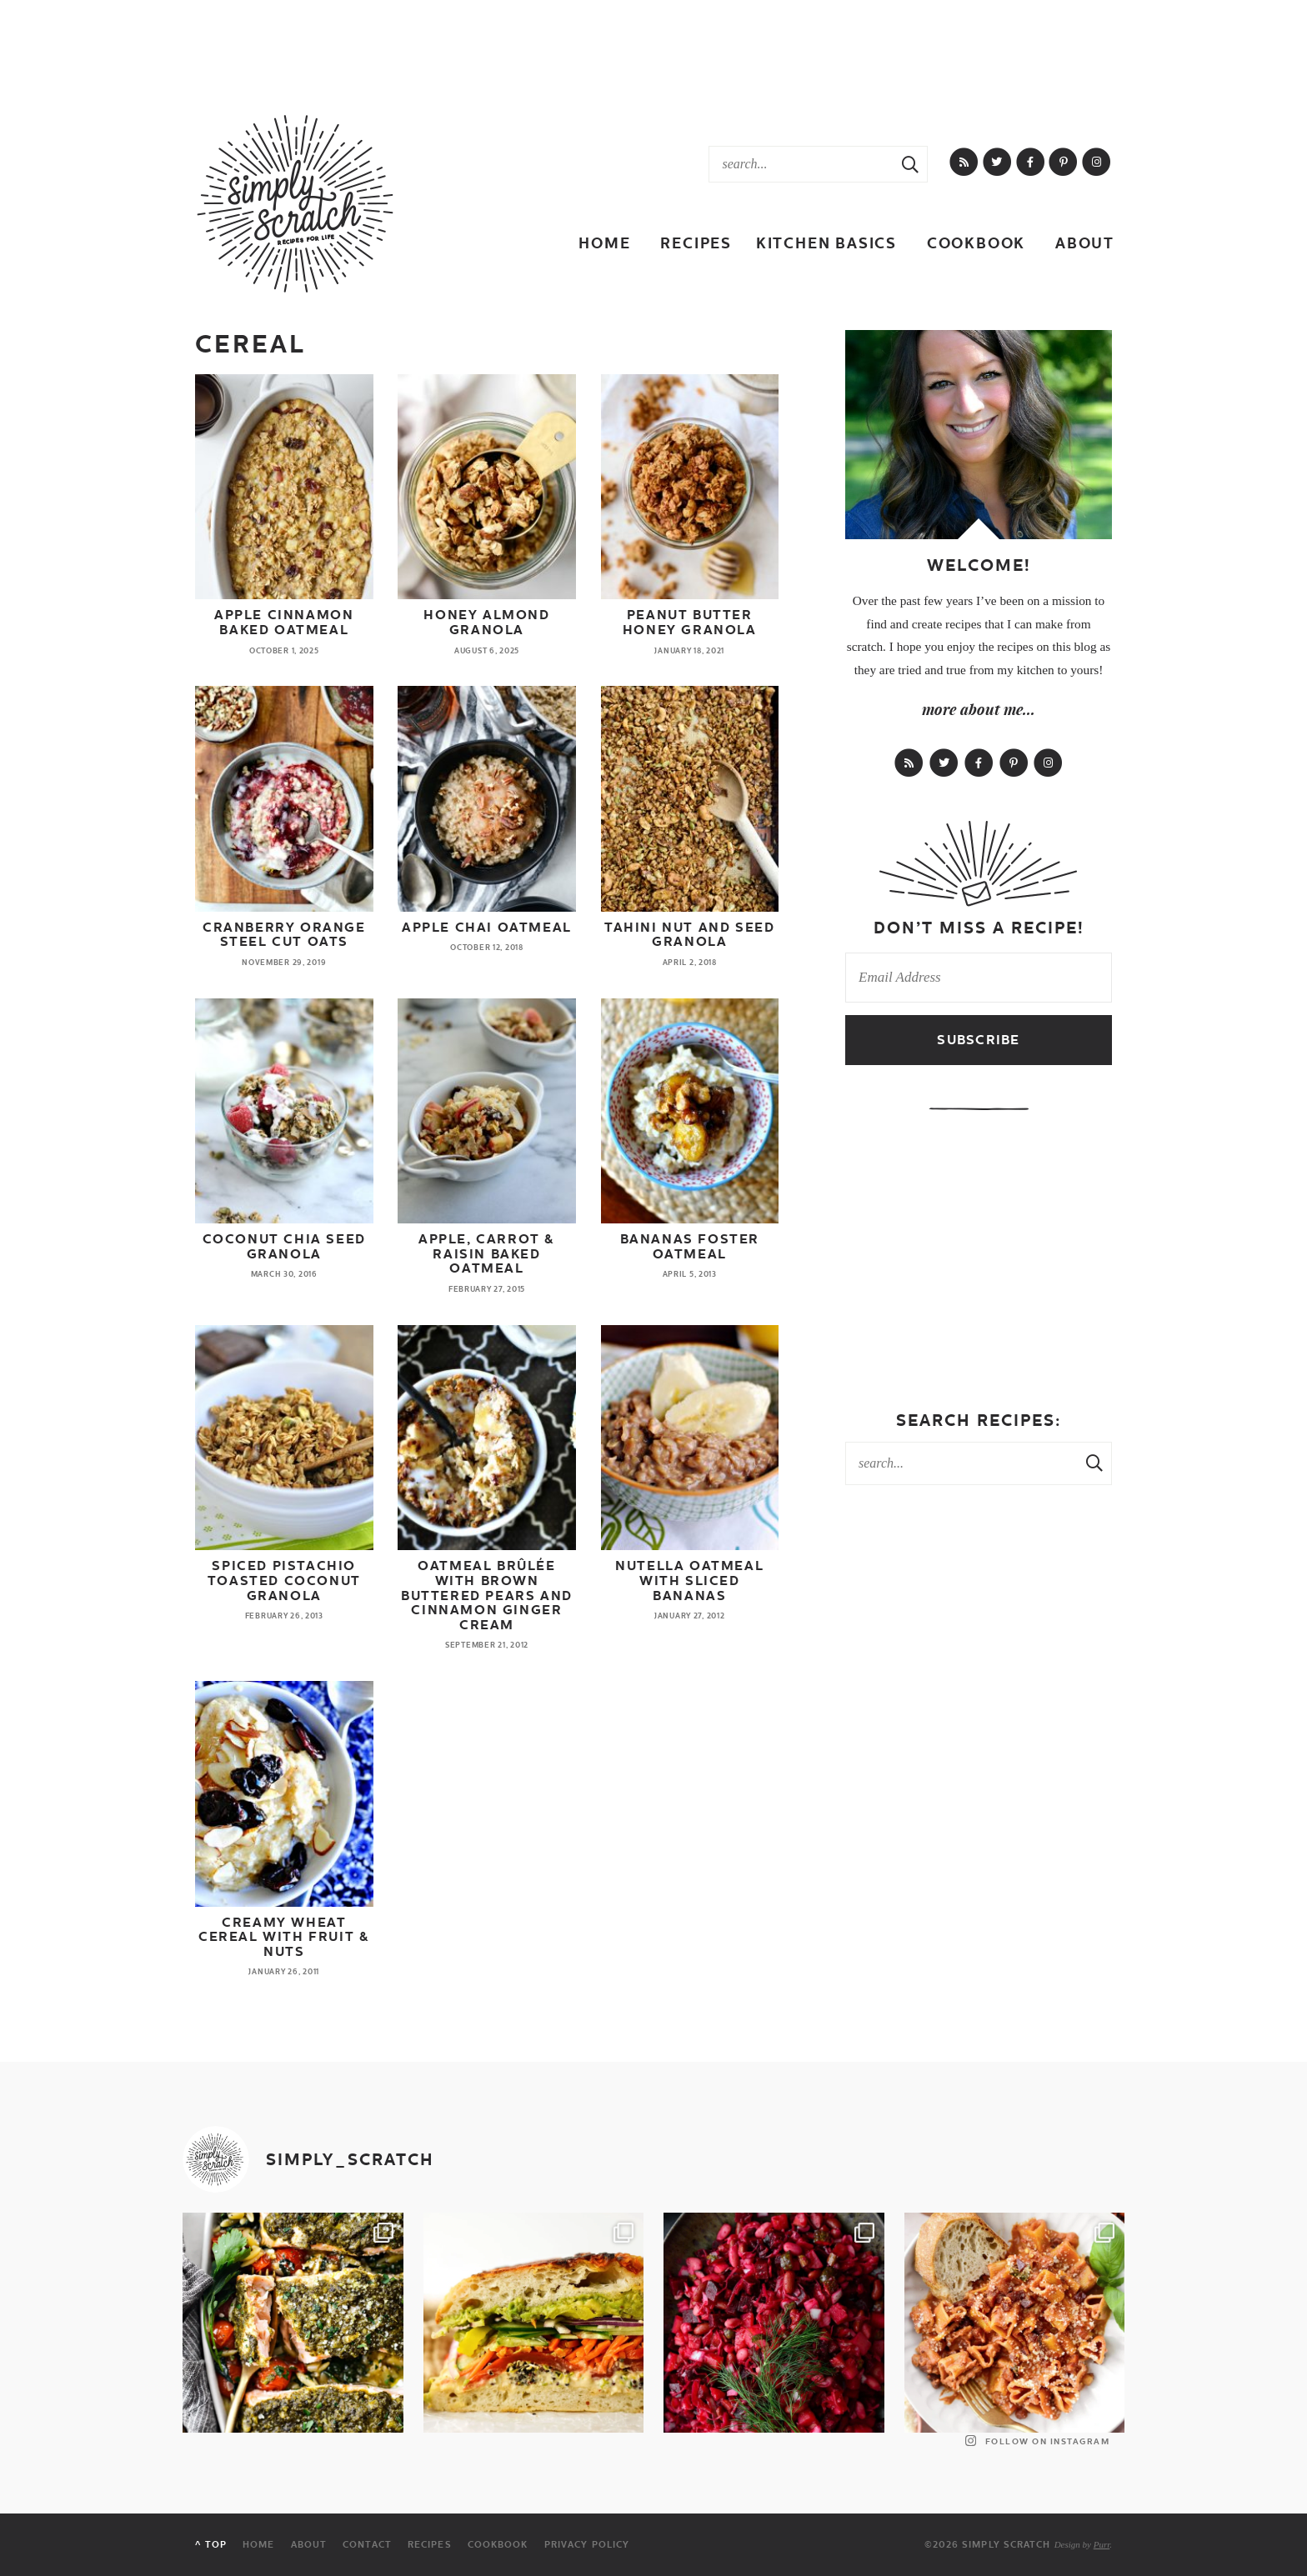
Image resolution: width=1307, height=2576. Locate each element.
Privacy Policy (586, 2544)
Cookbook (976, 243)
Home (604, 243)
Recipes (696, 243)
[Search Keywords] (801, 164)
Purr (1102, 2544)
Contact (367, 2544)
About (1084, 243)
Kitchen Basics (826, 243)
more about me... (978, 709)
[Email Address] (978, 978)
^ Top (211, 2544)
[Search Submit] (910, 164)
